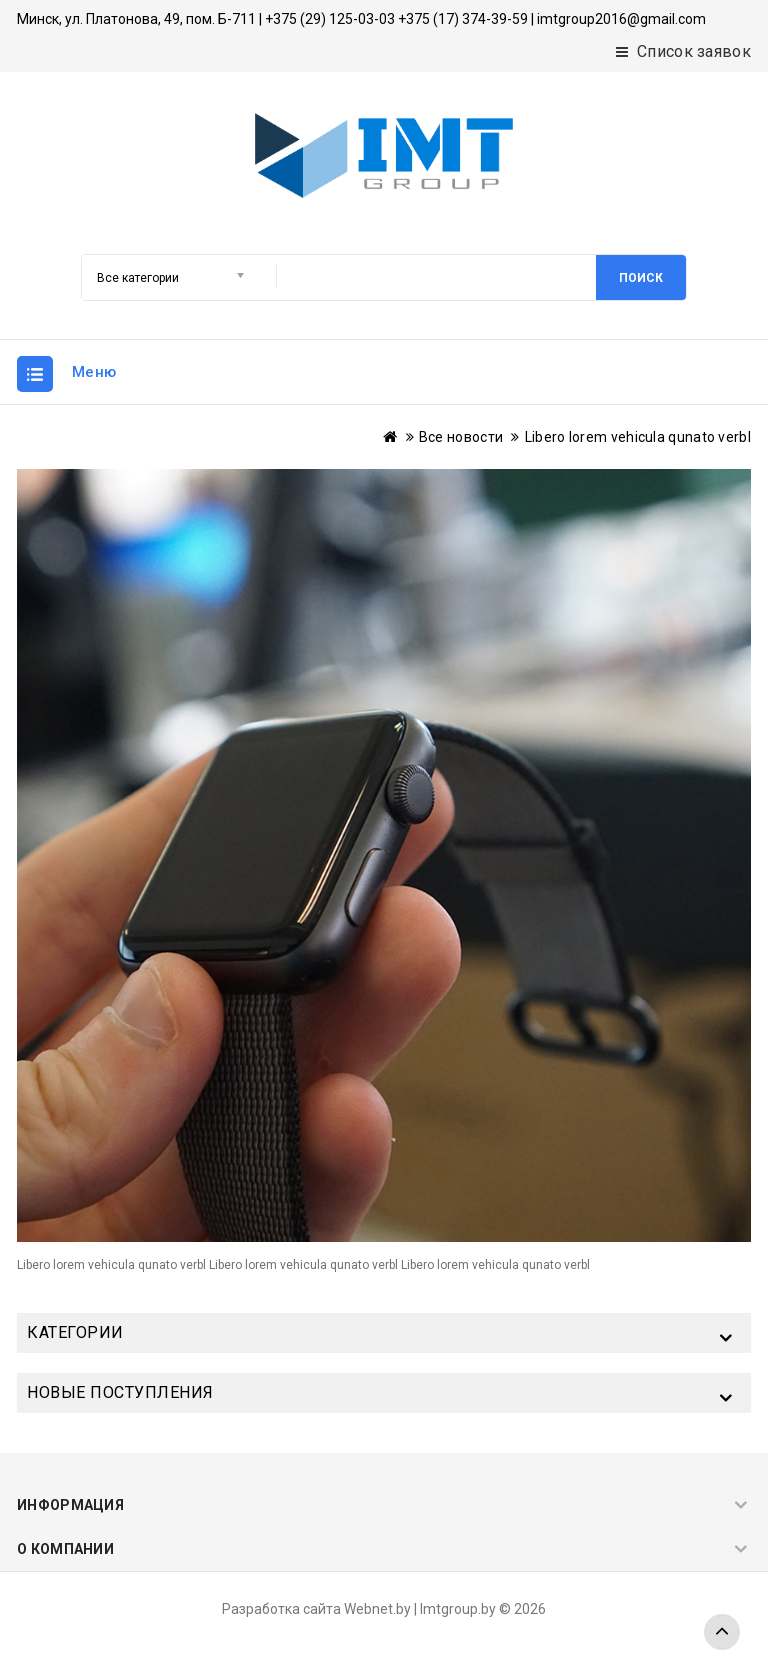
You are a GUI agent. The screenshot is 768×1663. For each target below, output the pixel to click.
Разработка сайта (281, 1609)
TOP (722, 1632)
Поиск (641, 278)
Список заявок (683, 51)
